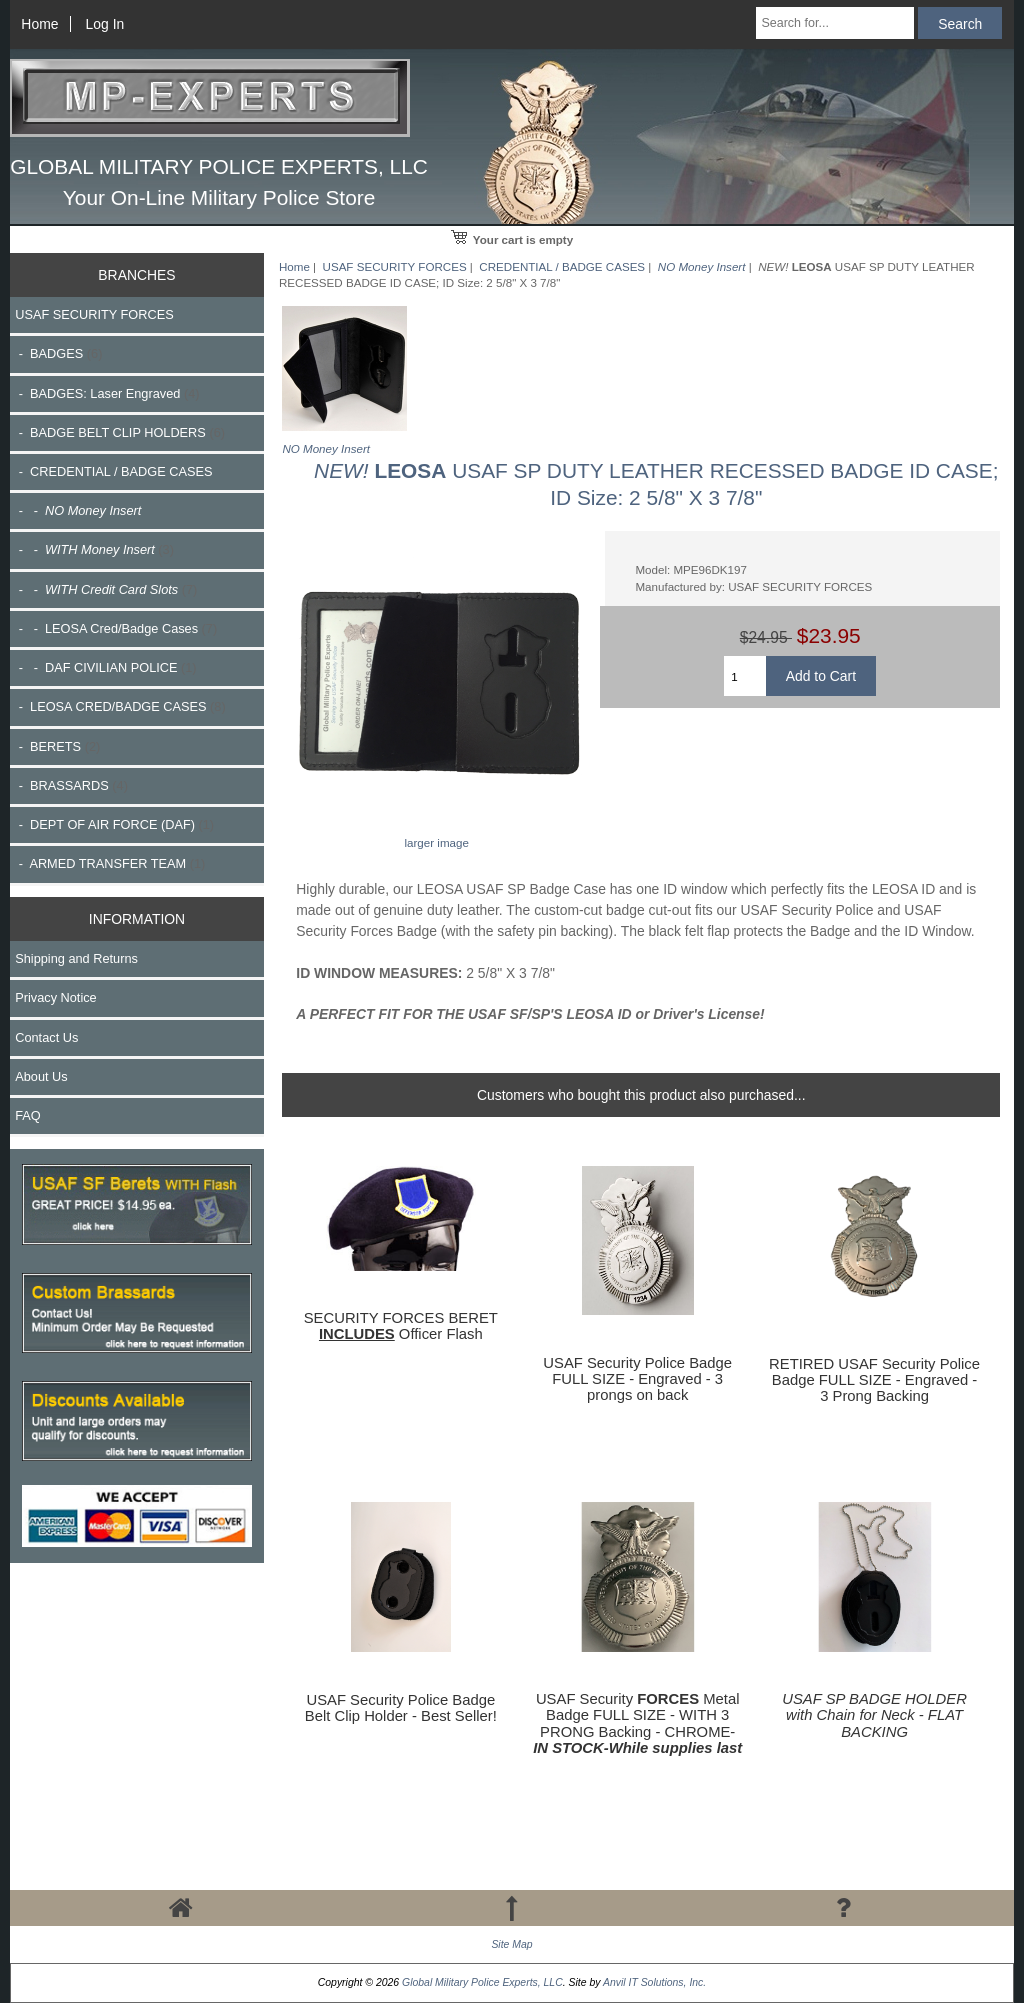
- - (94, 549)
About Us (41, 1076)
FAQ (28, 1115)
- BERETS (57, 746)
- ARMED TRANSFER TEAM (110, 863)
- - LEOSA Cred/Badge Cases (116, 628)
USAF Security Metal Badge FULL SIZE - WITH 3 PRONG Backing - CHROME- (637, 1723)
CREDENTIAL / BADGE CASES (562, 266)
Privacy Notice (55, 997)
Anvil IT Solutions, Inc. (654, 1982)
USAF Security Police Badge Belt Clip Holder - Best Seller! (401, 1708)
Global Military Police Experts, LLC (482, 1982)
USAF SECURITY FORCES (395, 266)
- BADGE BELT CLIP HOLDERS (120, 432)
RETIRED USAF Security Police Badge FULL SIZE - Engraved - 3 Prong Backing (874, 1380)
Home (39, 24)
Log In (105, 24)
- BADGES (58, 353)
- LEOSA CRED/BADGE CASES (120, 706)
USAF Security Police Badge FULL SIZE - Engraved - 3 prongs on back (637, 1379)
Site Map (511, 1944)
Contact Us (46, 1037)
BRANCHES (136, 275)
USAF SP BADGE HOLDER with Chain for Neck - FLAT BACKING (874, 1715)
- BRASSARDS (71, 785)
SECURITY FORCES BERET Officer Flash (401, 1326)
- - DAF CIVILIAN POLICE (105, 667)
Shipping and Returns (76, 958)
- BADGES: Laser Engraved (107, 393)
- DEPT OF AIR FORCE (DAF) (114, 824)
